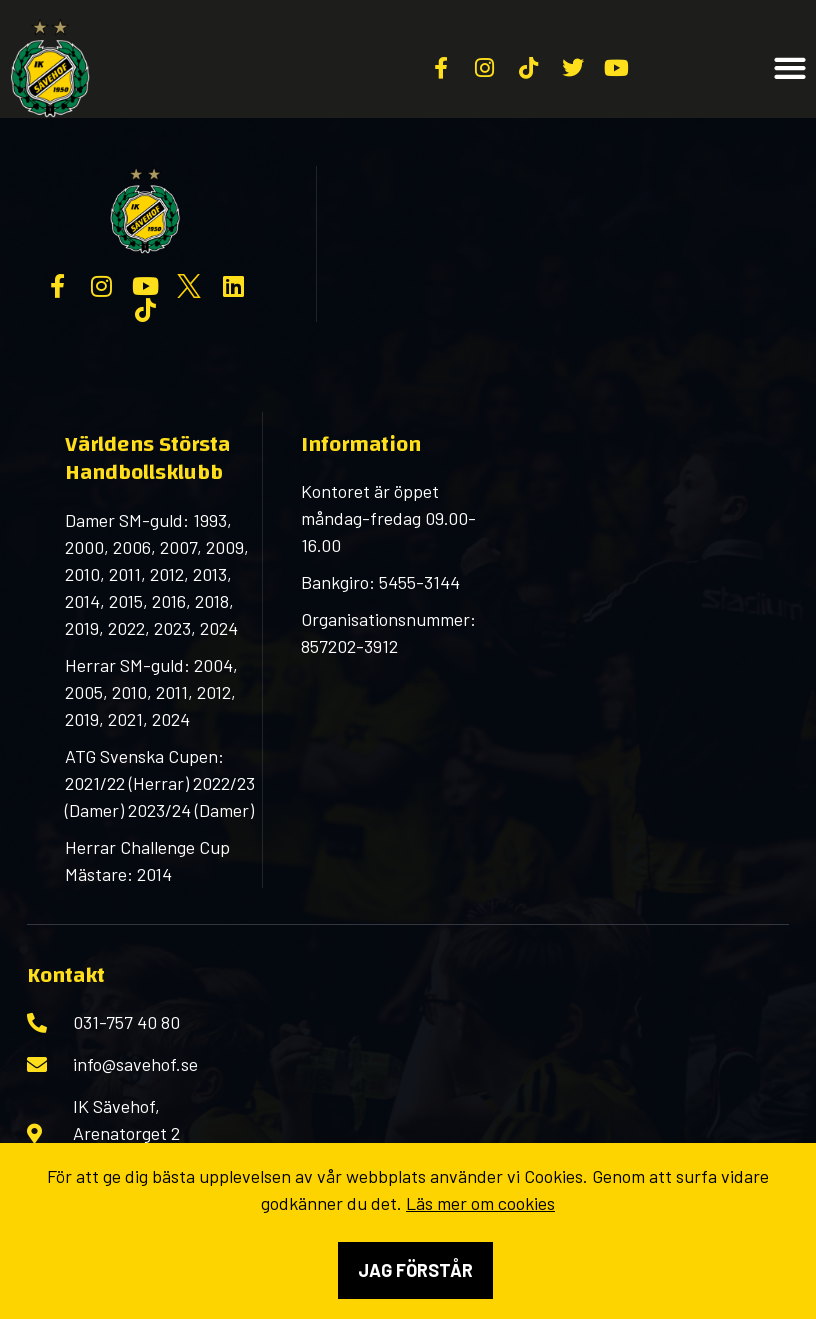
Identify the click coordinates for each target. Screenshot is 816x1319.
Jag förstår (415, 1270)
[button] (790, 68)
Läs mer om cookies (480, 1203)
